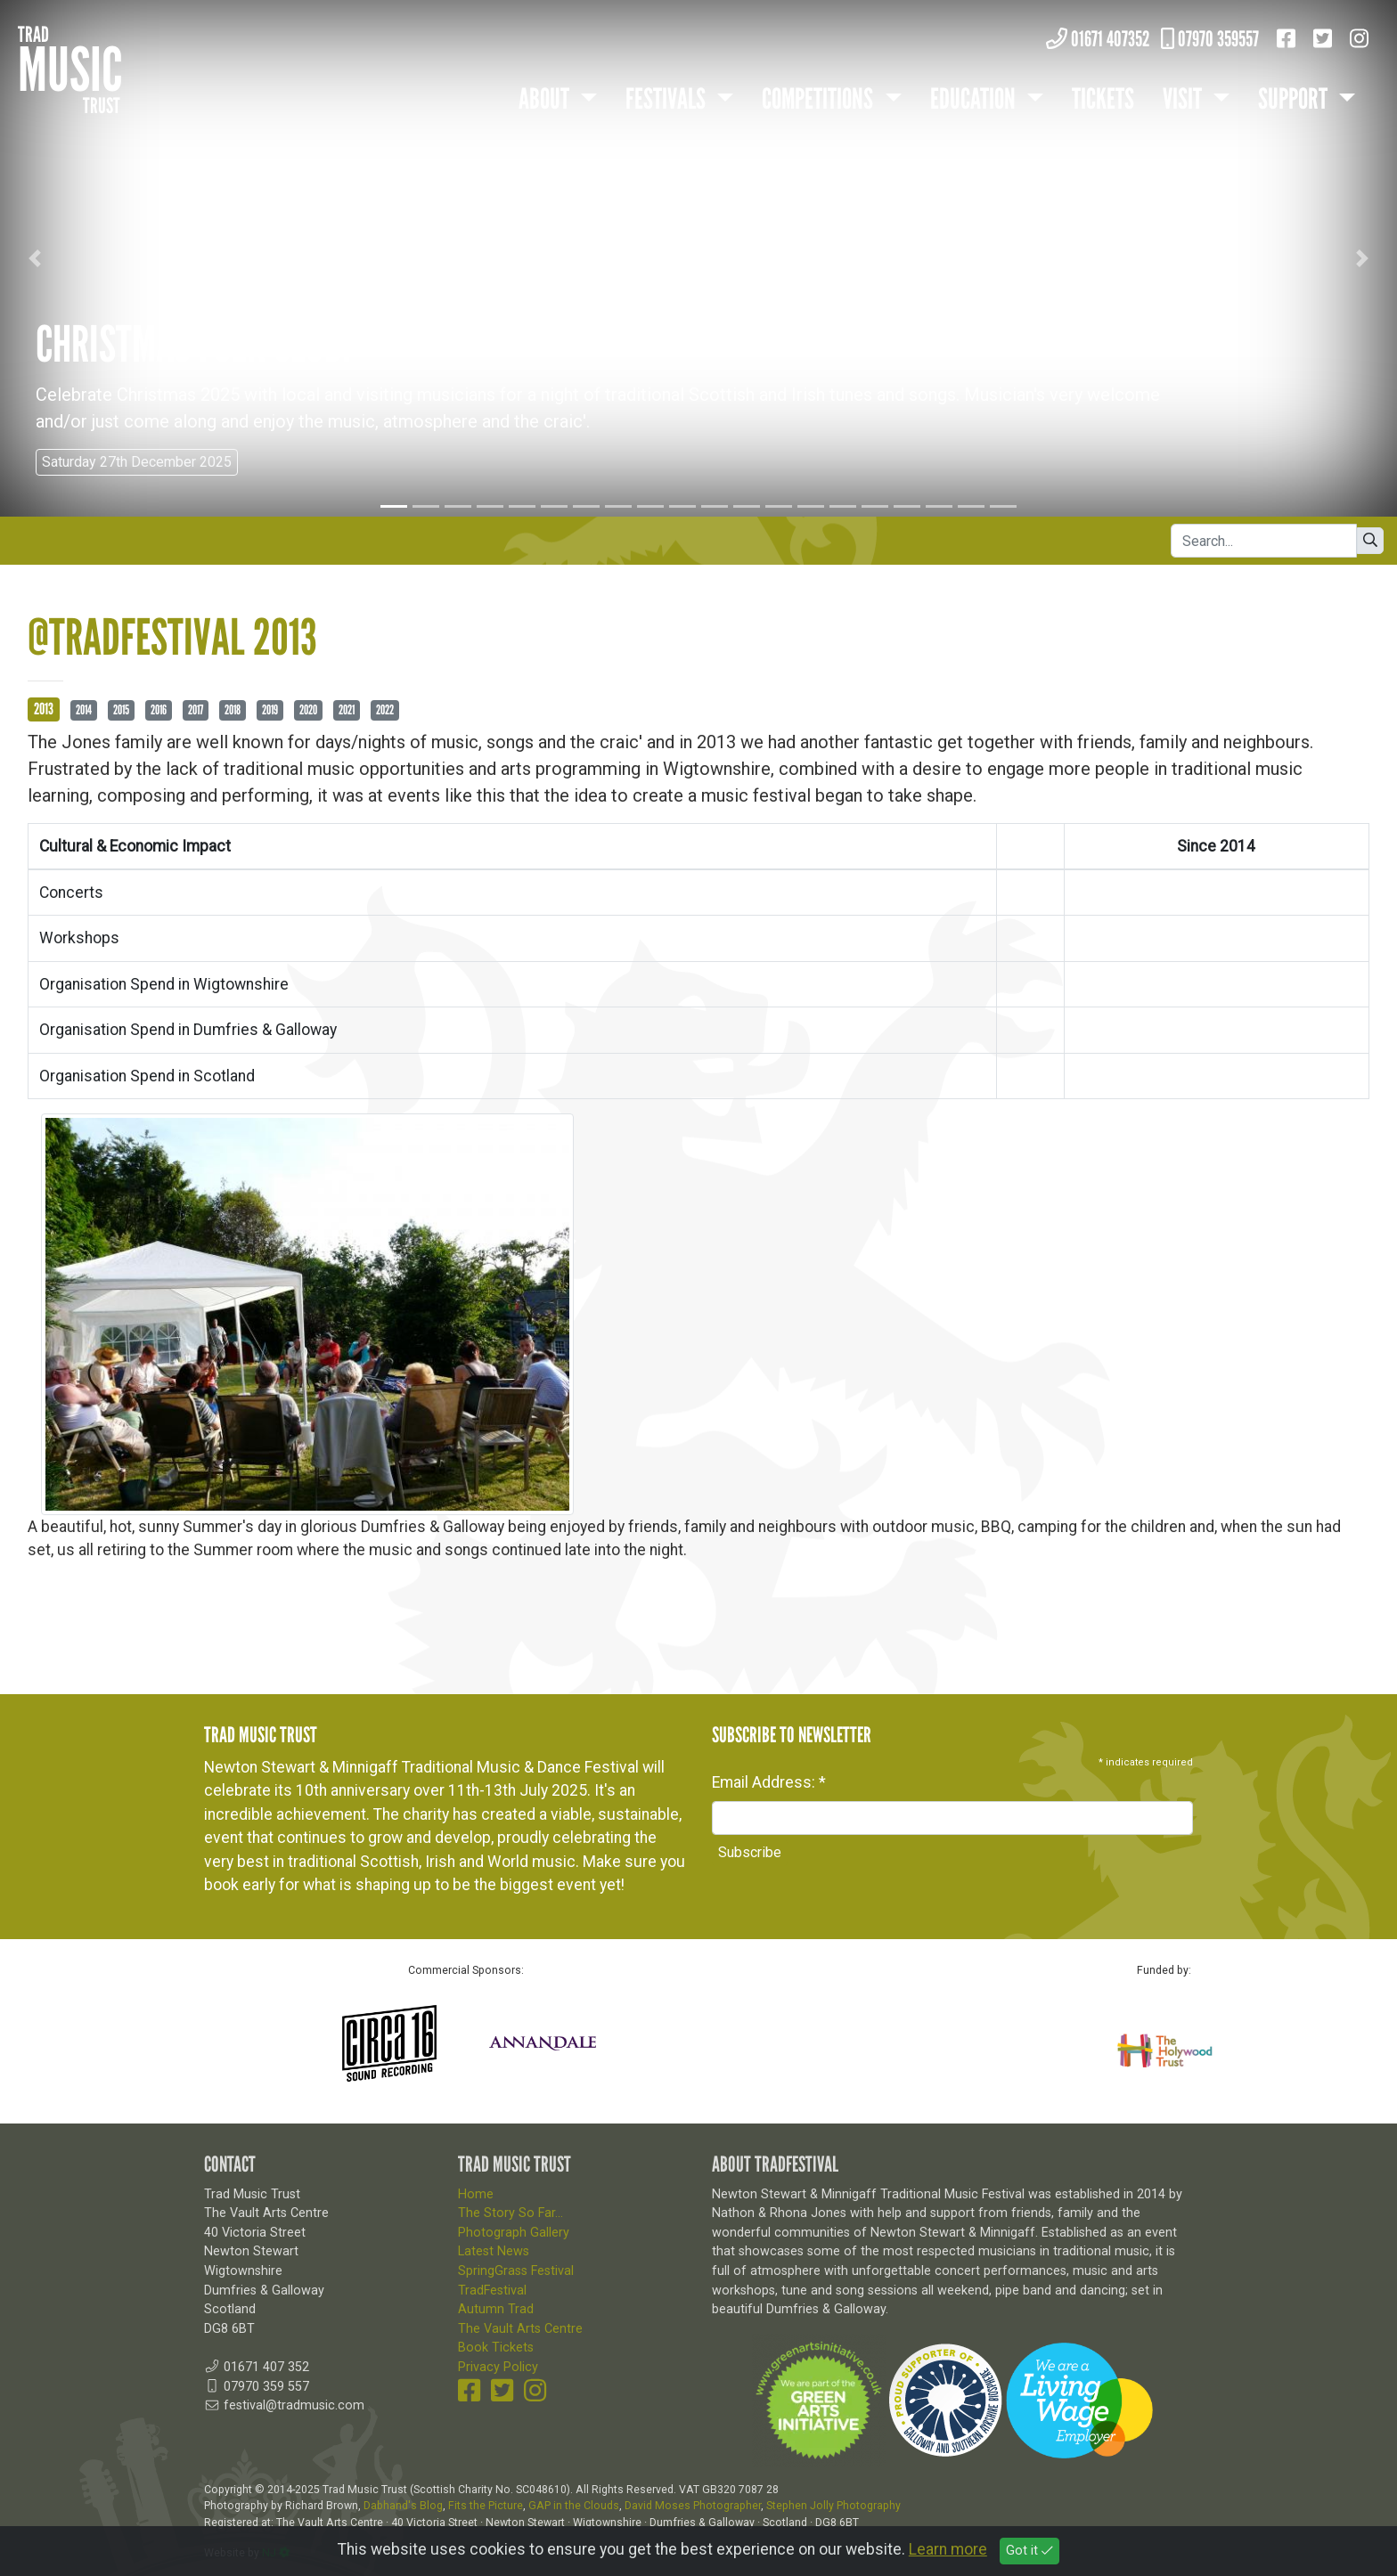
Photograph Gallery (513, 2232)
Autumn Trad (496, 2309)
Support (1295, 99)
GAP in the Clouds (573, 2505)
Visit (1184, 99)
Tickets (1103, 99)
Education (975, 99)
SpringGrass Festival (516, 2270)
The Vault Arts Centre (520, 2328)
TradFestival (492, 2290)
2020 (308, 710)
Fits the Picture (485, 2505)
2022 (385, 710)
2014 (84, 710)
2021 (347, 710)
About (546, 99)
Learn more (948, 2553)
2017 (195, 710)
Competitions (820, 99)
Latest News (493, 2251)
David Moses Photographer (693, 2505)
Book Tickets (496, 2347)
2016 (159, 710)
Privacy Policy (498, 2367)
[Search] (1264, 541)
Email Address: (769, 1782)
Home (476, 2194)
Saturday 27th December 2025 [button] (137, 461)
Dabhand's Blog (403, 2505)
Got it (1029, 2554)
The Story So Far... (510, 2213)
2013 (43, 709)
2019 (270, 710)
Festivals (667, 99)
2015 (121, 710)
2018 (233, 710)
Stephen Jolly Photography (833, 2505)
